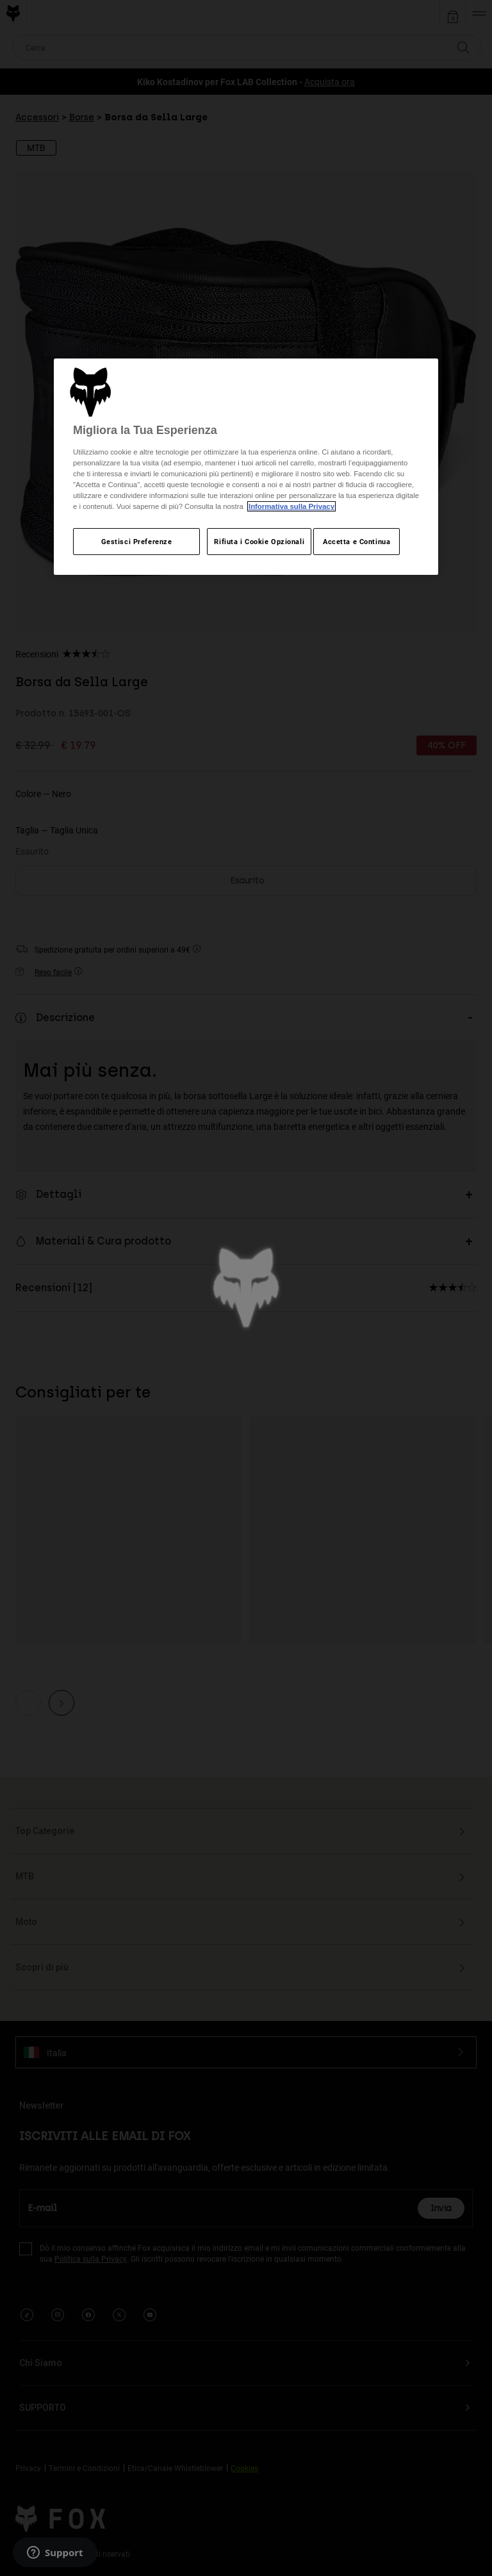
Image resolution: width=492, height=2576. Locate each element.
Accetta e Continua (356, 541)
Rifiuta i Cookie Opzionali (259, 541)
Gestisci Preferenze (136, 541)
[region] (246, 467)
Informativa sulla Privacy (291, 506)
